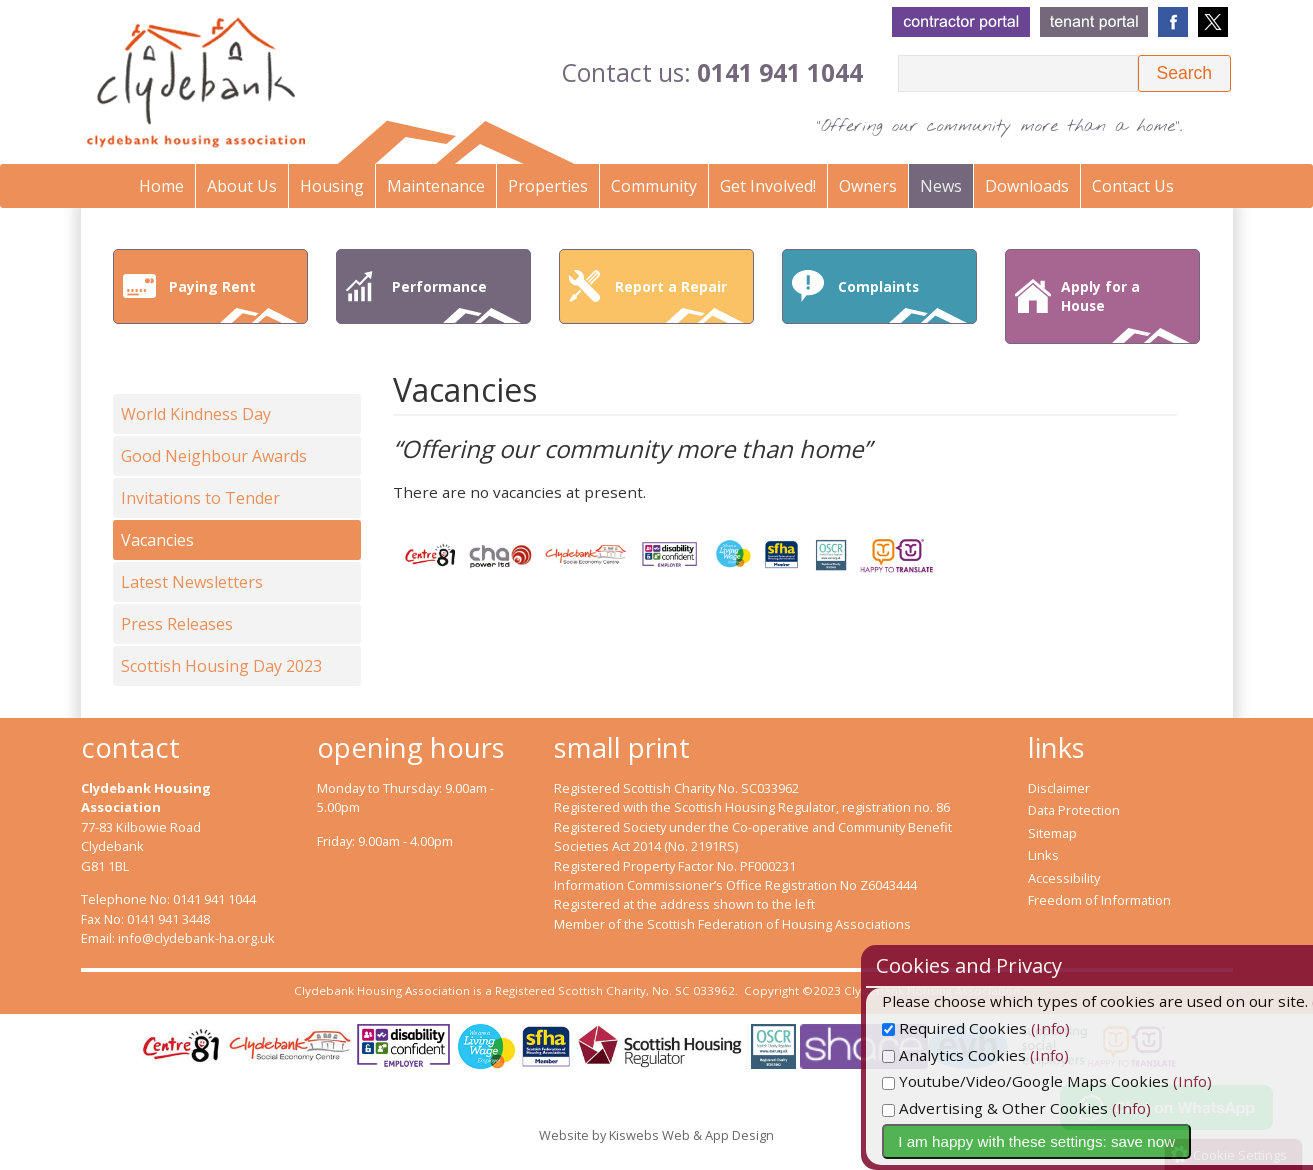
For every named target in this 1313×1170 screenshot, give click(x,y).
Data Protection (1074, 810)
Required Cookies (1007, 1028)
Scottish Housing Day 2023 (221, 666)
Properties (548, 186)
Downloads (1027, 186)
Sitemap (1052, 833)
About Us (242, 186)
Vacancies (157, 540)
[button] (1184, 73)
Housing (332, 186)
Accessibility (1064, 878)
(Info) (1103, 1028)
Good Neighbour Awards (214, 456)
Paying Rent (234, 300)
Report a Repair (680, 300)
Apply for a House (1126, 310)
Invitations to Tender (200, 498)
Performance (457, 300)
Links (1043, 855)
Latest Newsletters (192, 582)
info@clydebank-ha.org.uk (196, 938)
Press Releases (177, 624)
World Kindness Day (196, 414)
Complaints (903, 300)
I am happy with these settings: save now (1089, 1141)
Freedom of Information (1099, 900)
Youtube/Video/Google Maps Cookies (1078, 1081)
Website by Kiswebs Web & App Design (656, 1135)
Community (654, 186)
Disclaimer (1059, 788)
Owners (868, 186)
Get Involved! (768, 186)
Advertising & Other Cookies (1048, 1108)
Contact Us (1133, 186)
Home (161, 186)
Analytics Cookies (1007, 1055)
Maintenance (436, 186)
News (941, 186)
